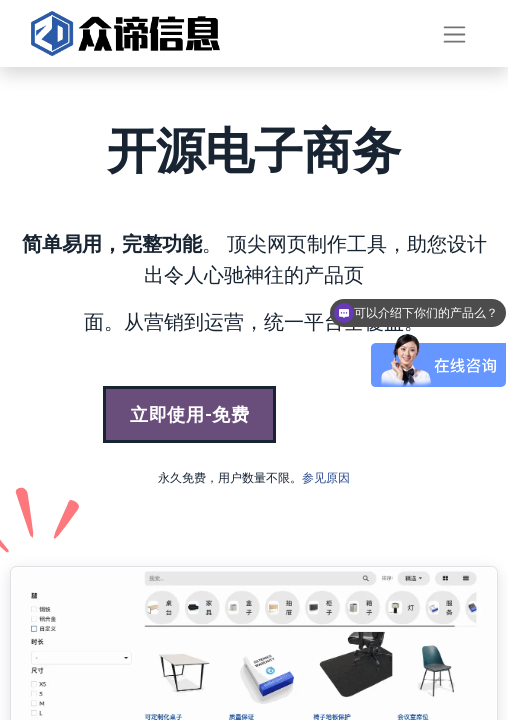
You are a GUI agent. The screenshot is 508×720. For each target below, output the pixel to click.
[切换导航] (454, 33)
